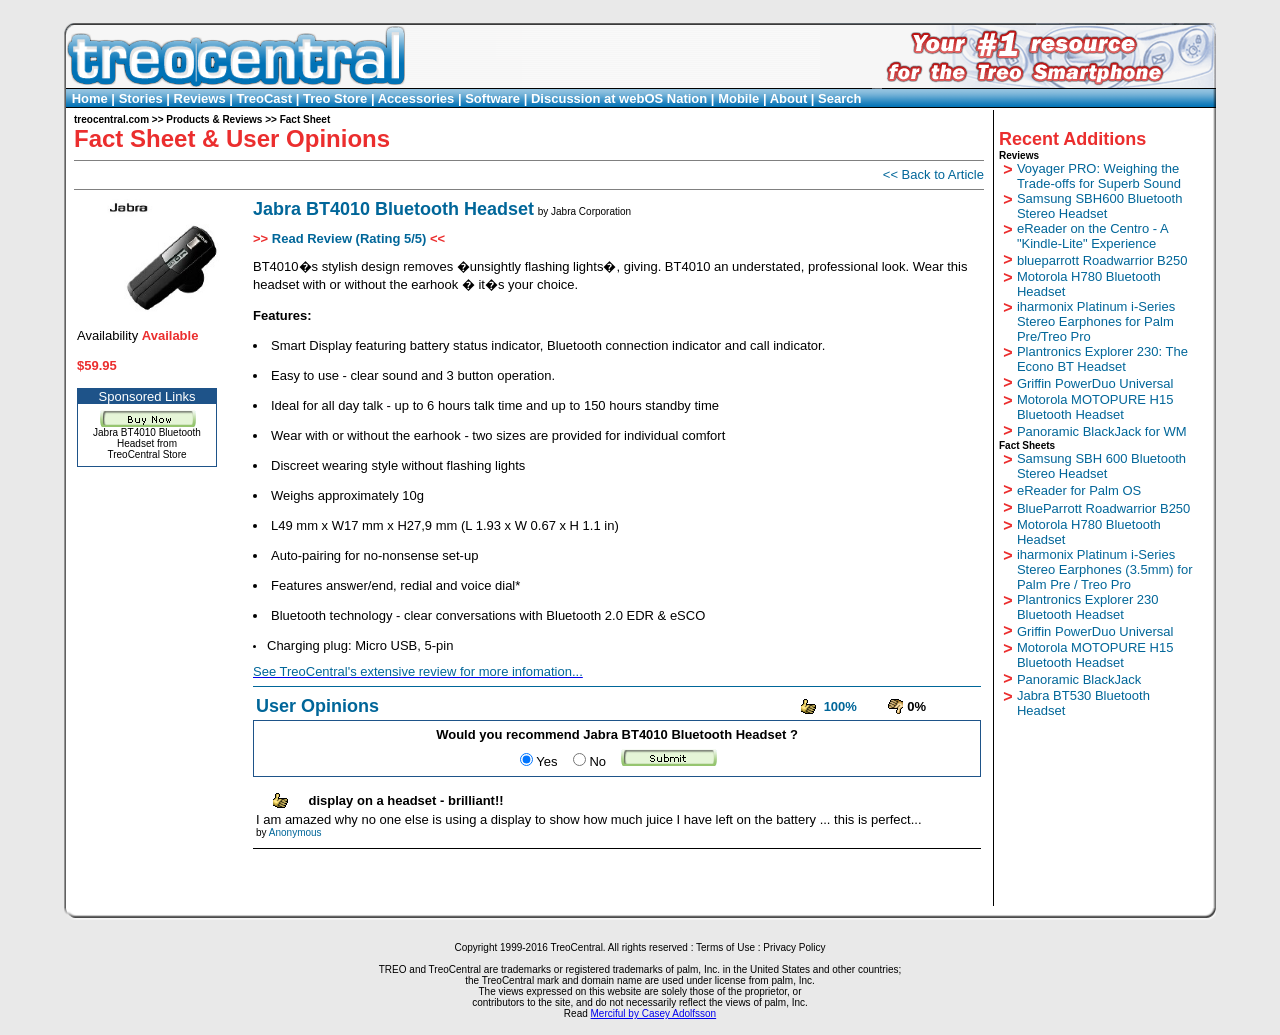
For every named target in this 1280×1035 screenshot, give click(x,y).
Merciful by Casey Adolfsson (654, 1013)
